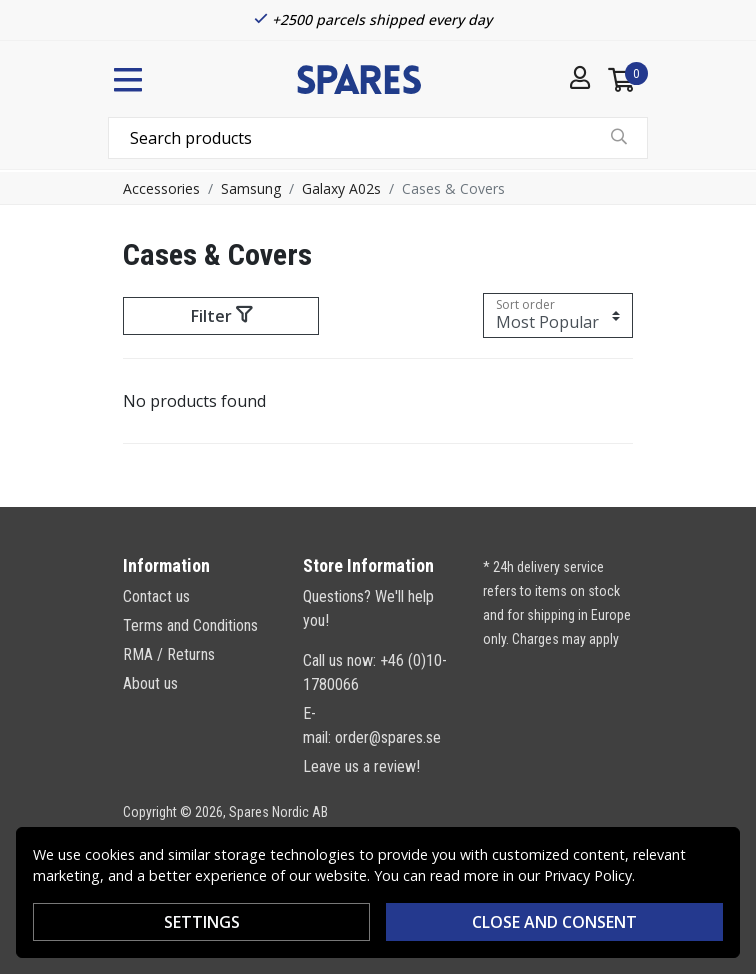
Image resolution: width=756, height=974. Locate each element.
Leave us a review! (361, 766)
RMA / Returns (169, 654)
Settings (202, 922)
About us (150, 683)
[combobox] (378, 138)
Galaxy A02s (341, 188)
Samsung (251, 188)
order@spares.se (388, 737)
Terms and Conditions (190, 625)
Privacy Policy (588, 875)
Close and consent (554, 922)
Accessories (161, 188)
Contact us (156, 596)
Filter (221, 316)
